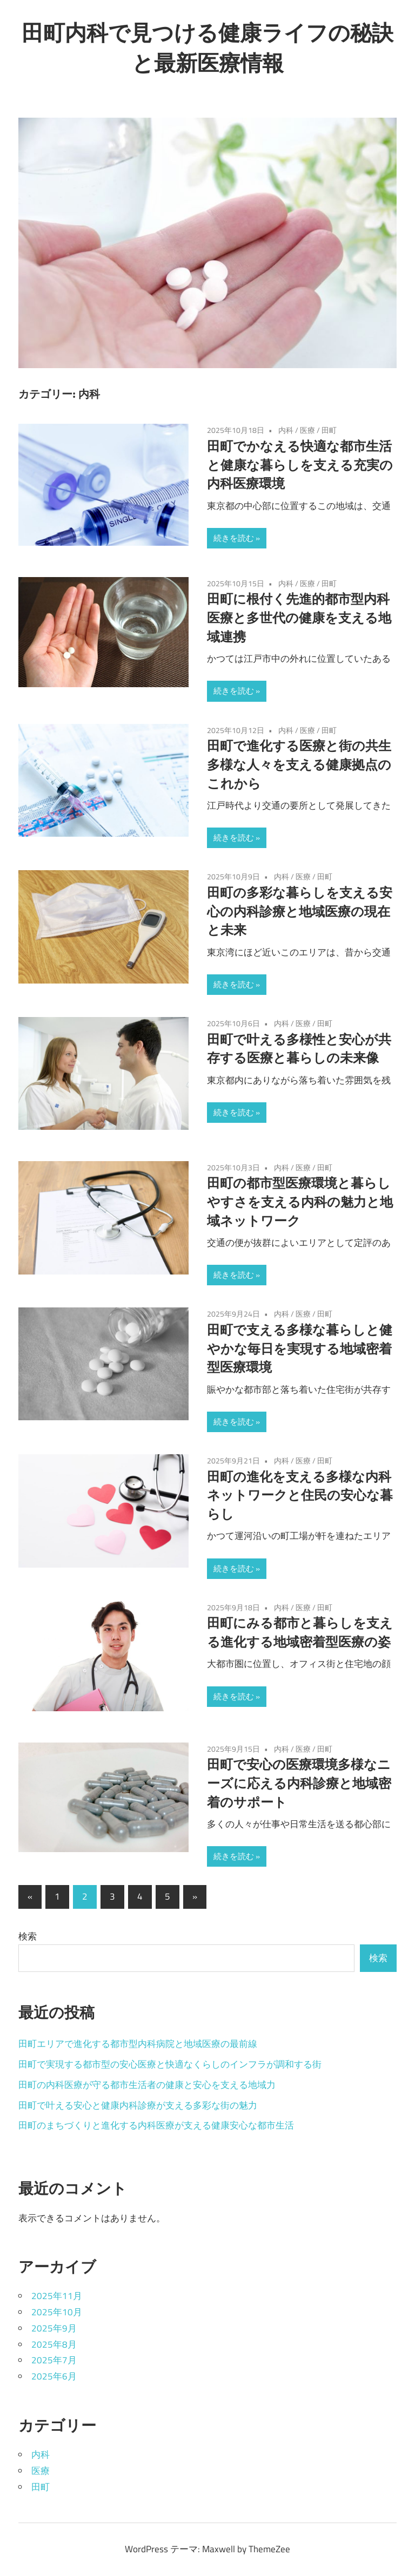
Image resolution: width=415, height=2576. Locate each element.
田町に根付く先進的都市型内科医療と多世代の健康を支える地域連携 (299, 618)
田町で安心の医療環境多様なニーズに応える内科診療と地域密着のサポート (299, 1783)
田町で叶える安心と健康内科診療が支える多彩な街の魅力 (137, 2105)
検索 (27, 1936)
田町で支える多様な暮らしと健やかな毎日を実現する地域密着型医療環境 (299, 1348)
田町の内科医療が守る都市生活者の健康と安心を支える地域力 (147, 2085)
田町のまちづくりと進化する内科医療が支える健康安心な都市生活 (156, 2125)
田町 (329, 430)
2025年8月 (54, 2344)
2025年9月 (54, 2328)
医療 (307, 430)
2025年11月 (56, 2296)
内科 (285, 430)
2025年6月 (54, 2376)
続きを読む (233, 538)
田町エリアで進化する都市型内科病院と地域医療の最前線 (137, 2044)
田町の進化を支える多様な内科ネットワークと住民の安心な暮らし (300, 1495)
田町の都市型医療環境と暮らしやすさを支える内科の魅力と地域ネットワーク (300, 1202)
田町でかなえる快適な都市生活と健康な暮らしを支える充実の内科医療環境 (300, 465)
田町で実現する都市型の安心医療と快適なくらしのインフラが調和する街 (170, 2064)
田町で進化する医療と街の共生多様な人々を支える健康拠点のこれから (299, 764)
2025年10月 (56, 2312)
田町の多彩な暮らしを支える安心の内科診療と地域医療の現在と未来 (299, 911)
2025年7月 (54, 2360)
